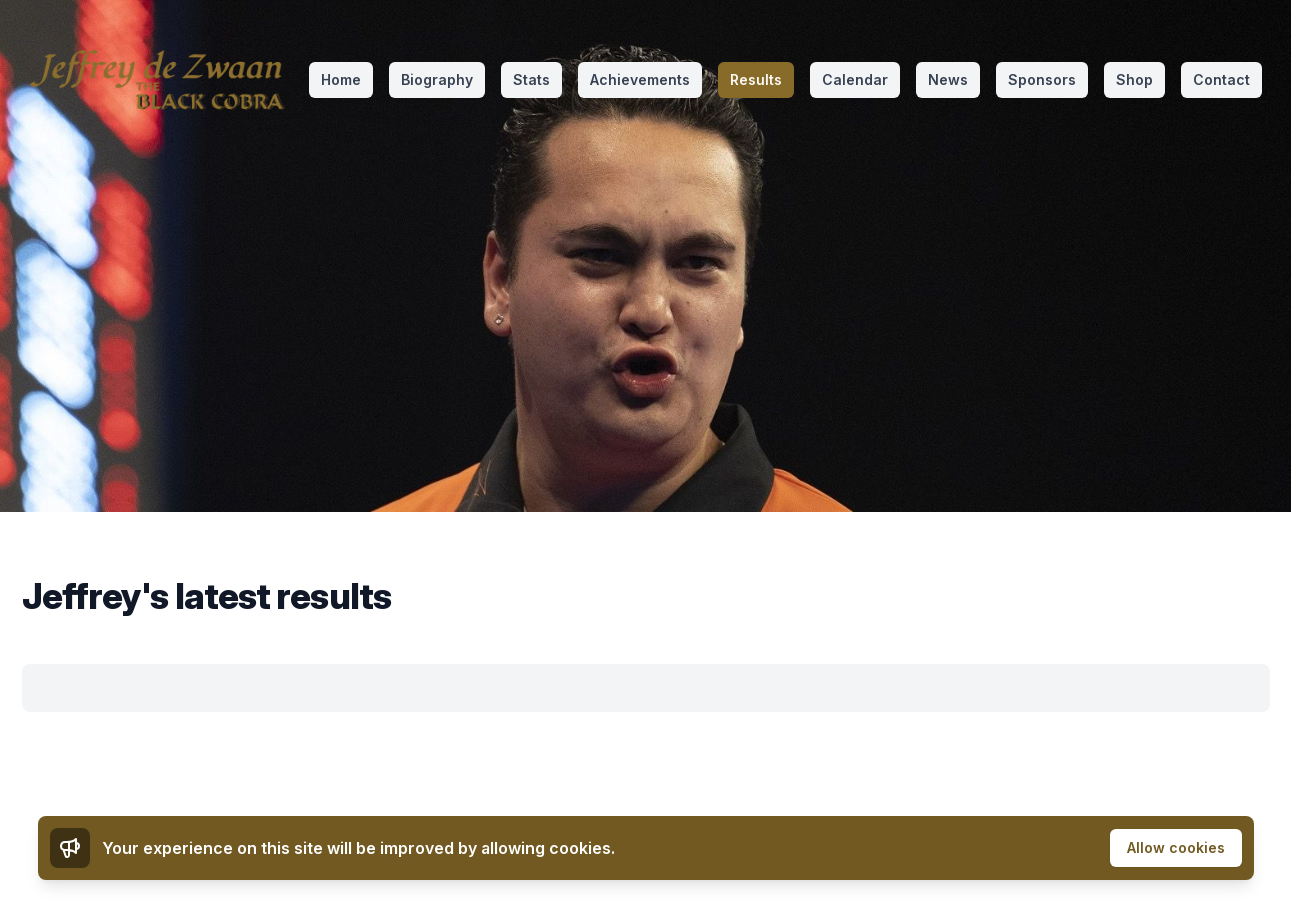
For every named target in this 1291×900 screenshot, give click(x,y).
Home (341, 79)
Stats (531, 79)
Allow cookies (1176, 847)
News (948, 79)
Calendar (855, 79)
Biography (437, 79)
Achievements (640, 79)
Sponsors (1042, 79)
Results (756, 79)
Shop (1134, 79)
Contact (1221, 79)
